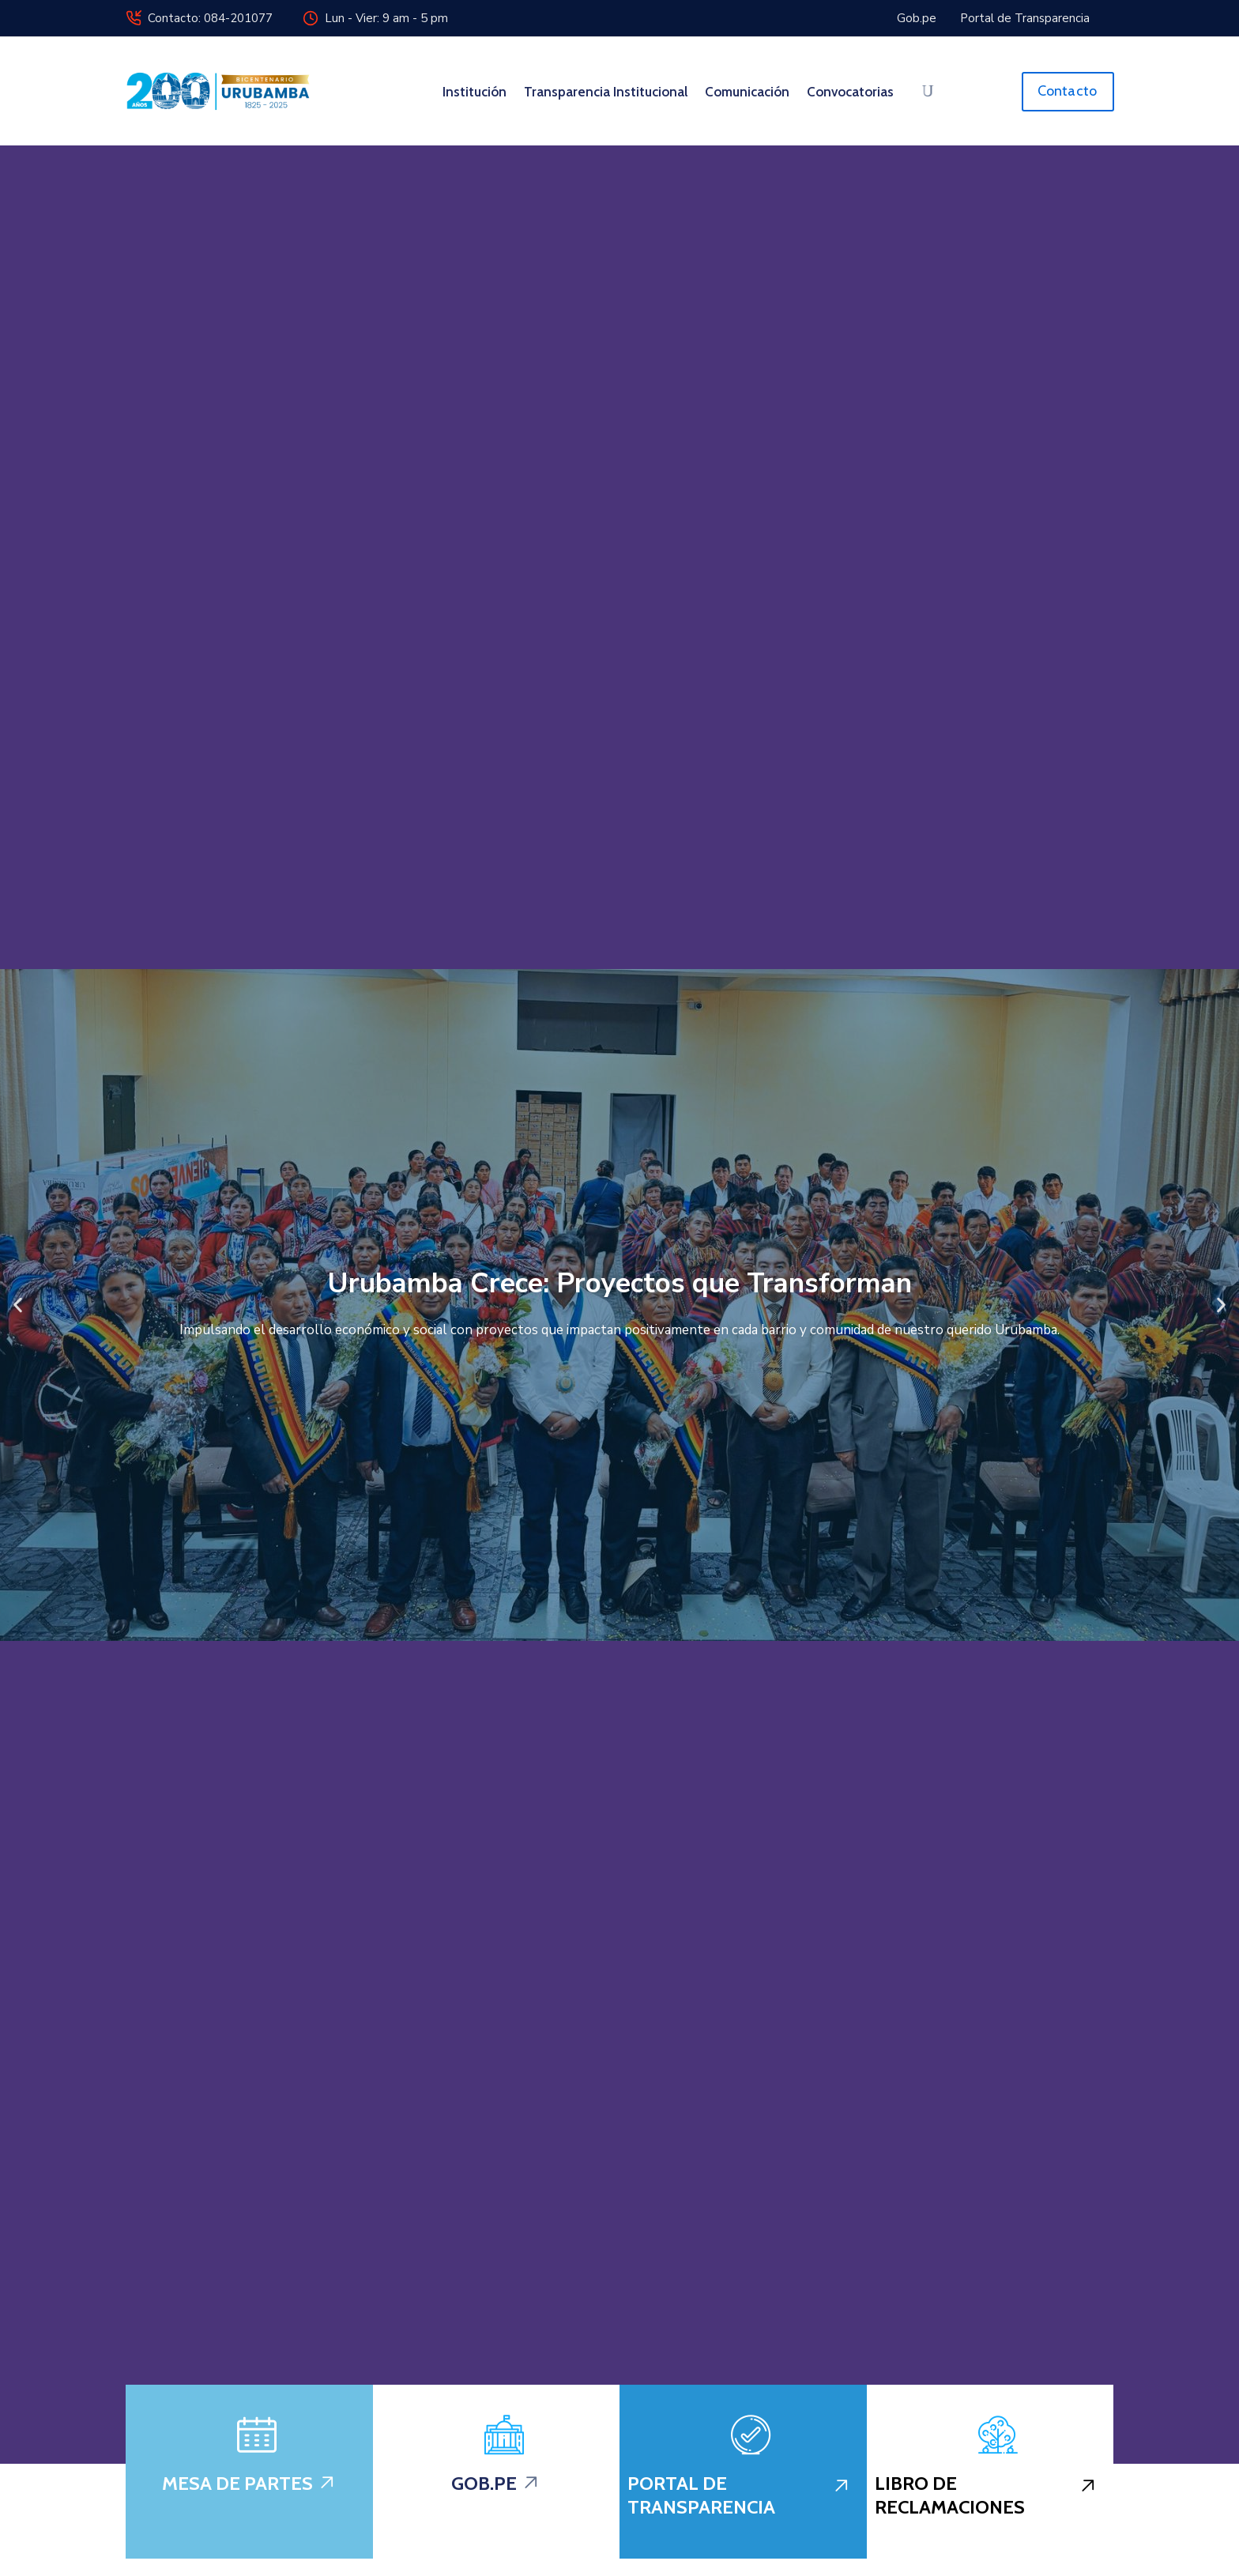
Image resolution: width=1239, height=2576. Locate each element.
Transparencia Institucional (605, 92)
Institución (474, 92)
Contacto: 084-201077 (210, 18)
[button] (18, 1304)
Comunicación (747, 92)
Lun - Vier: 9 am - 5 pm (386, 18)
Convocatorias (850, 92)
